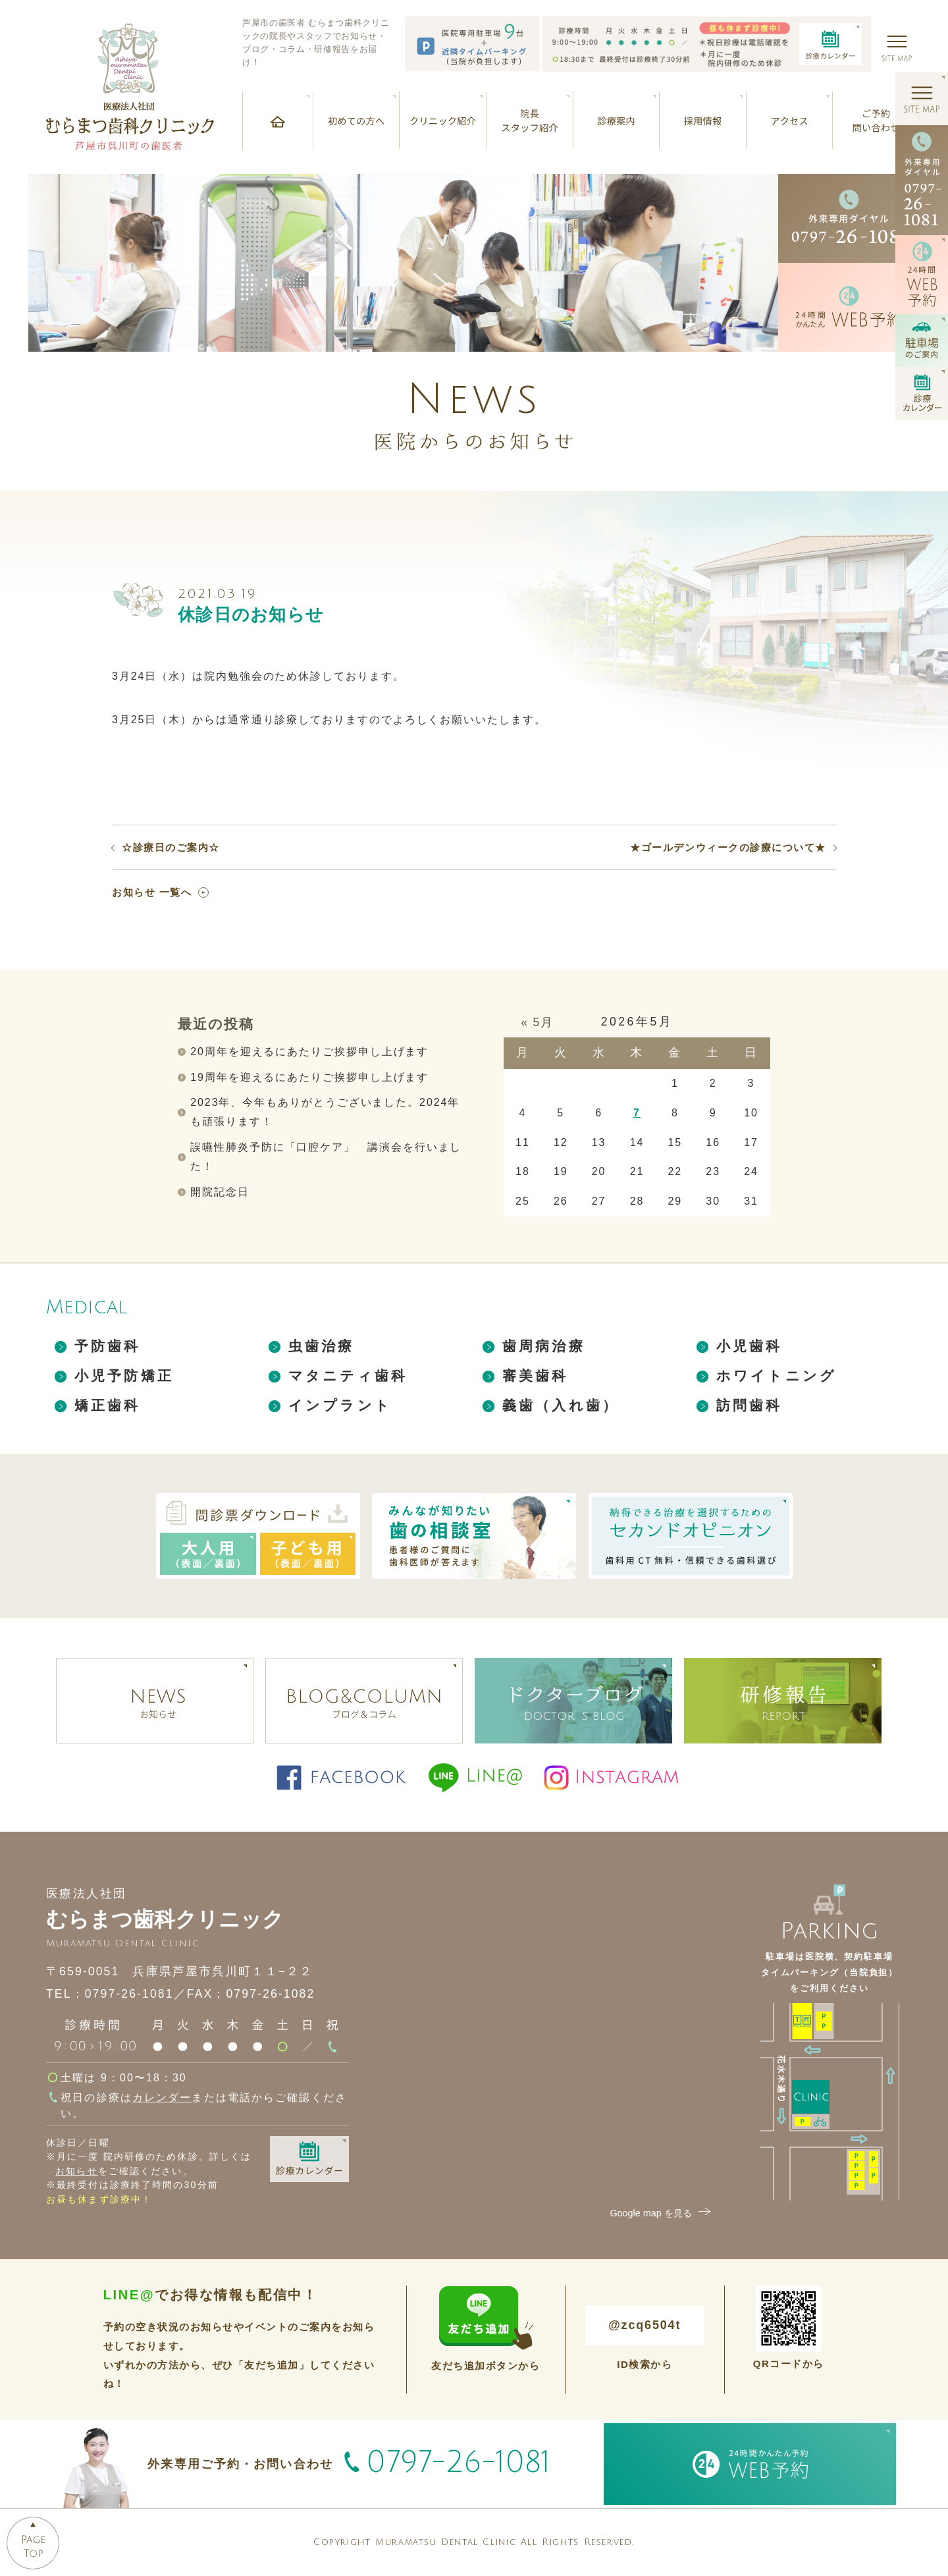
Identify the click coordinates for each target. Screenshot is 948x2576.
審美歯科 (535, 1375)
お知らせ (76, 2171)
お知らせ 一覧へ (152, 892)
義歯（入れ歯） (560, 1405)
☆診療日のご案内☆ (171, 847)
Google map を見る (662, 2213)
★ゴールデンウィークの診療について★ (728, 847)
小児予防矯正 (124, 1375)
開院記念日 (220, 1191)
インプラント (340, 1405)
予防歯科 (107, 1346)
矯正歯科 (107, 1405)
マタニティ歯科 (348, 1375)
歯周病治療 (543, 1346)
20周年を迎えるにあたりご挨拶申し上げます (309, 1051)
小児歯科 (749, 1346)
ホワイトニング (776, 1375)
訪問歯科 (749, 1405)
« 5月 (537, 1022)
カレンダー (162, 2097)
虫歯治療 (321, 1346)
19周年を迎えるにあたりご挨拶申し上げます (309, 1077)
